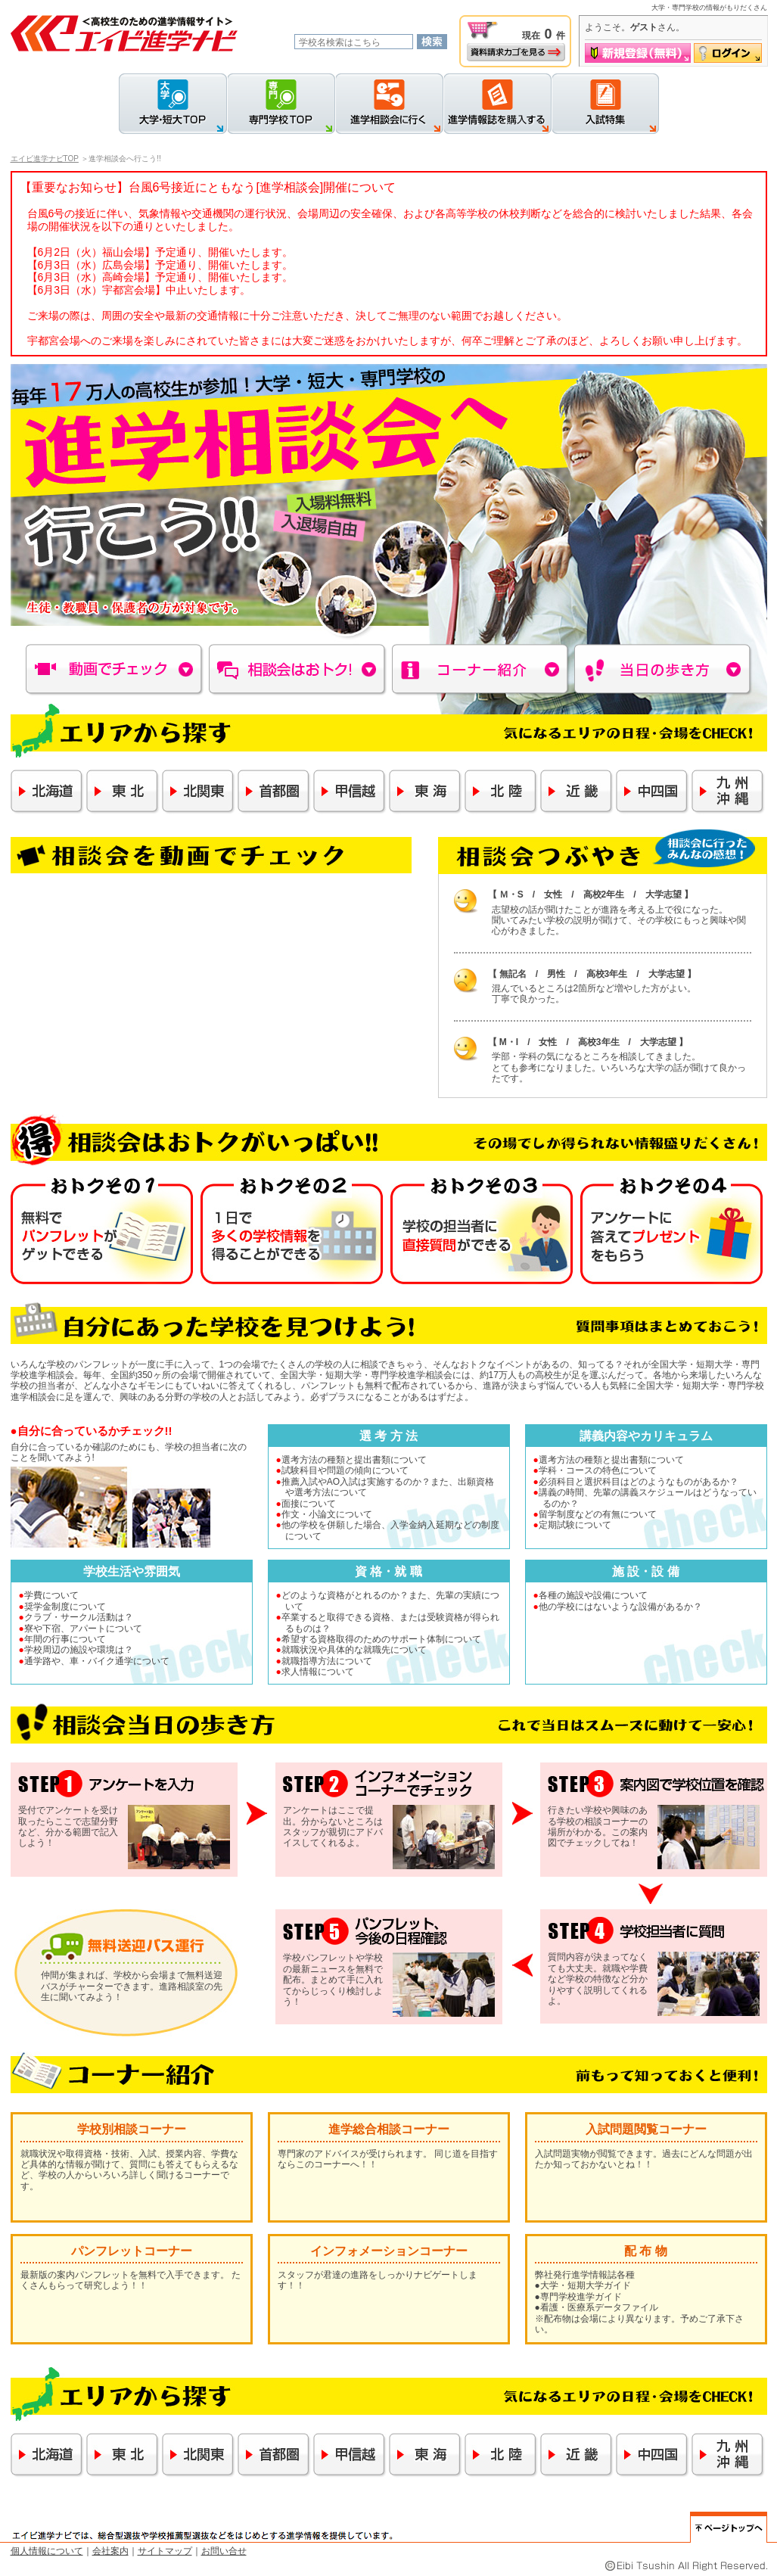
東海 (425, 792)
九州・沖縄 (728, 792)
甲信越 (350, 792)
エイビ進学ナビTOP (45, 158)
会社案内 (110, 2551)
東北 (123, 792)
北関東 (198, 792)
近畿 (577, 792)
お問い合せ (224, 2551)
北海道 (47, 792)
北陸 (501, 792)
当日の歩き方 (663, 670)
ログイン (728, 53)
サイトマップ (165, 2551)
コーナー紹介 (481, 670)
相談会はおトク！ (298, 670)
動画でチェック (115, 670)
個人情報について (47, 2551)
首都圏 (274, 792)
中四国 (652, 792)
